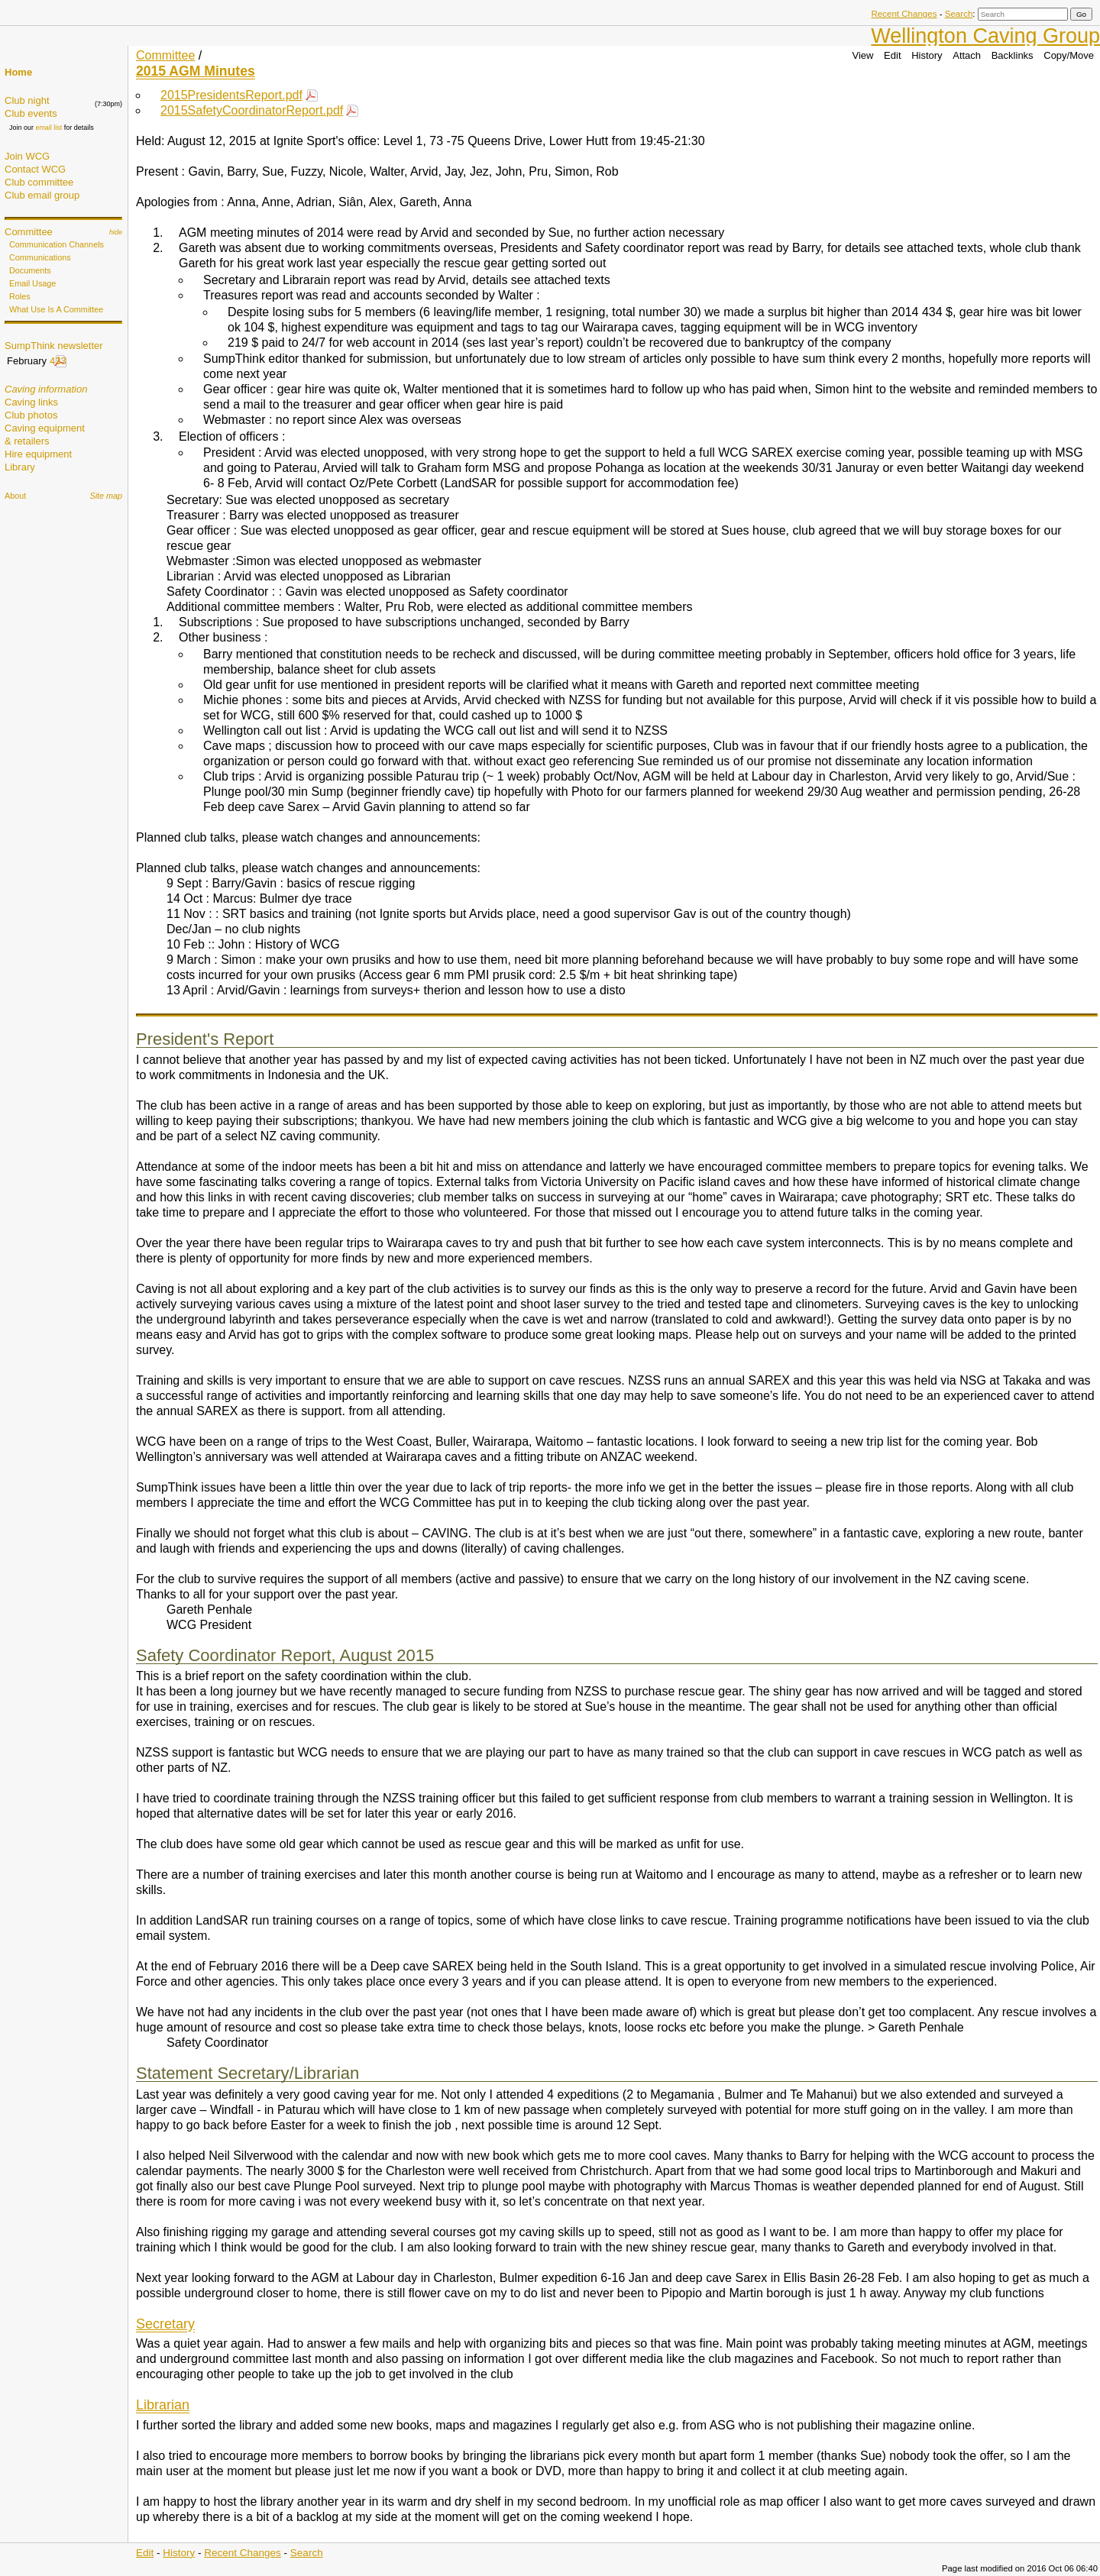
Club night (27, 100)
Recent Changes (904, 13)
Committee (29, 232)
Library (20, 467)
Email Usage (32, 283)
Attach (967, 55)
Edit (892, 55)
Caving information (46, 389)
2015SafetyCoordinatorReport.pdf (251, 110)
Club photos (31, 415)
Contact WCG (35, 169)
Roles (20, 296)
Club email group (42, 195)
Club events (31, 113)
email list (48, 127)
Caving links (31, 402)
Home (18, 72)
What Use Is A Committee (56, 309)
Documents (30, 270)
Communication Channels (56, 244)
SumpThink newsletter (54, 345)
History (926, 55)
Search (959, 13)
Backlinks (1013, 55)
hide (115, 232)
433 (58, 361)
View (863, 55)
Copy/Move (1068, 55)
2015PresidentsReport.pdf (231, 95)
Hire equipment (38, 454)
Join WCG (27, 156)
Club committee (39, 182)
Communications (40, 257)
